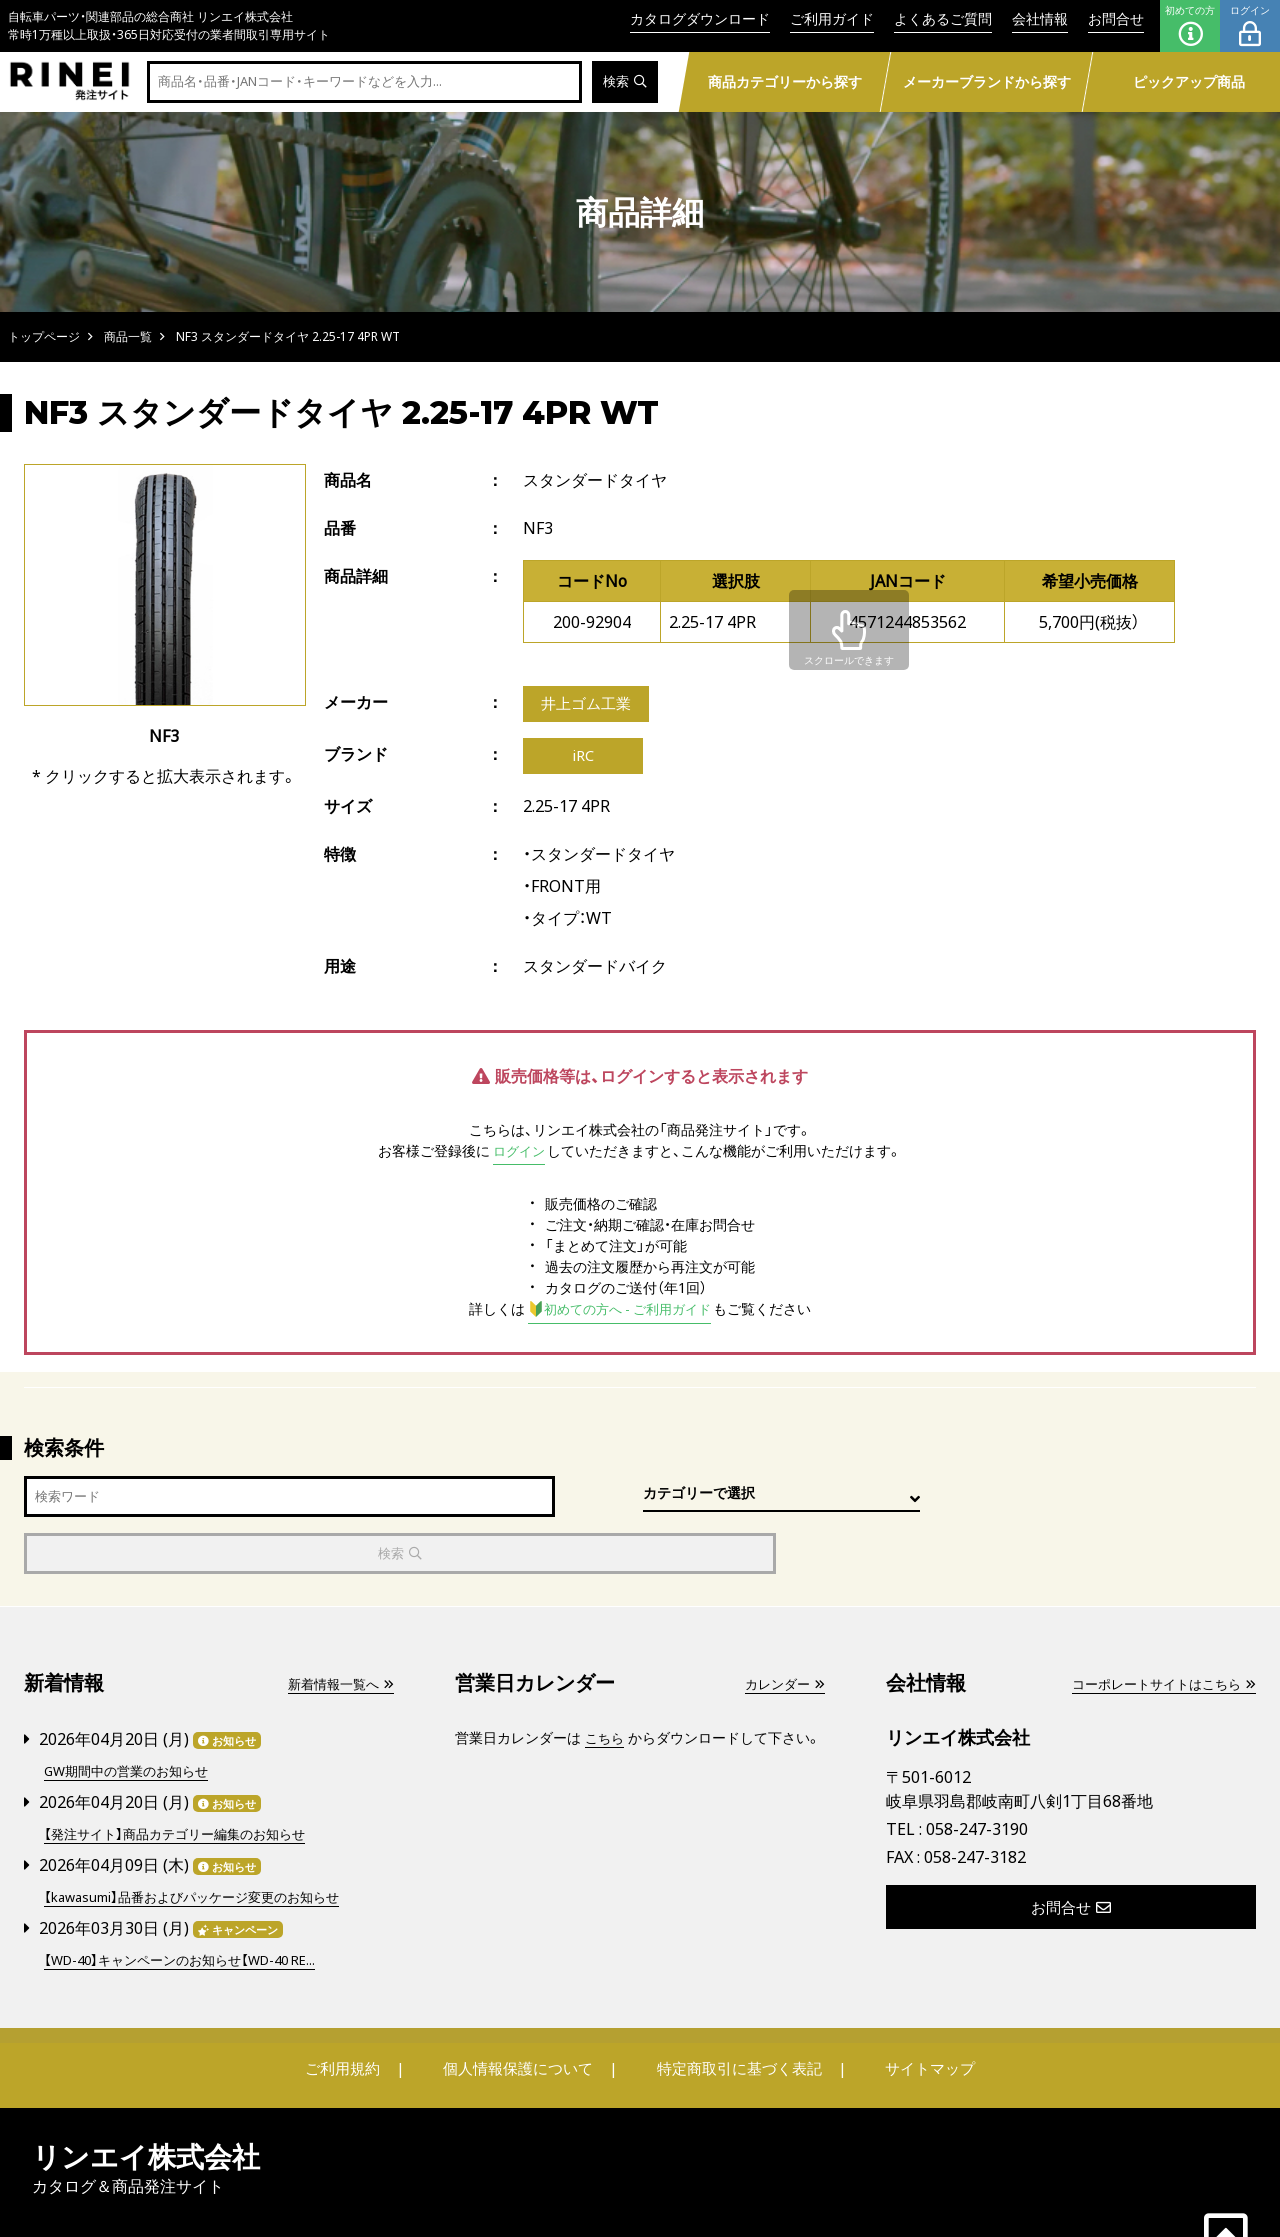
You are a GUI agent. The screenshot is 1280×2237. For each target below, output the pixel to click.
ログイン (1250, 26)
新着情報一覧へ (337, 1632)
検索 (623, 82)
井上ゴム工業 (589, 705)
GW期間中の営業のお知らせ (132, 1718)
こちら (606, 1686)
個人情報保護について (522, 2013)
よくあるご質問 (943, 18)
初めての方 (1190, 26)
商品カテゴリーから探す (784, 81)
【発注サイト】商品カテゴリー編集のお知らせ (184, 1780)
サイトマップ (916, 2013)
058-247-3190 (977, 1777)
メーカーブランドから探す (986, 81)
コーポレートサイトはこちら (1157, 1632)
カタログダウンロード (700, 18)
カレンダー (782, 1632)
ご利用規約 (357, 2013)
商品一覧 (128, 336)
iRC (583, 759)
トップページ (44, 336)
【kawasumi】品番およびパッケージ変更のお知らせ (202, 1842)
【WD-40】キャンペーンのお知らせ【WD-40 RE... (191, 1904)
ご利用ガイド (832, 18)
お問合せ (1116, 18)
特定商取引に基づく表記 (735, 2013)
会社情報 (1040, 18)
